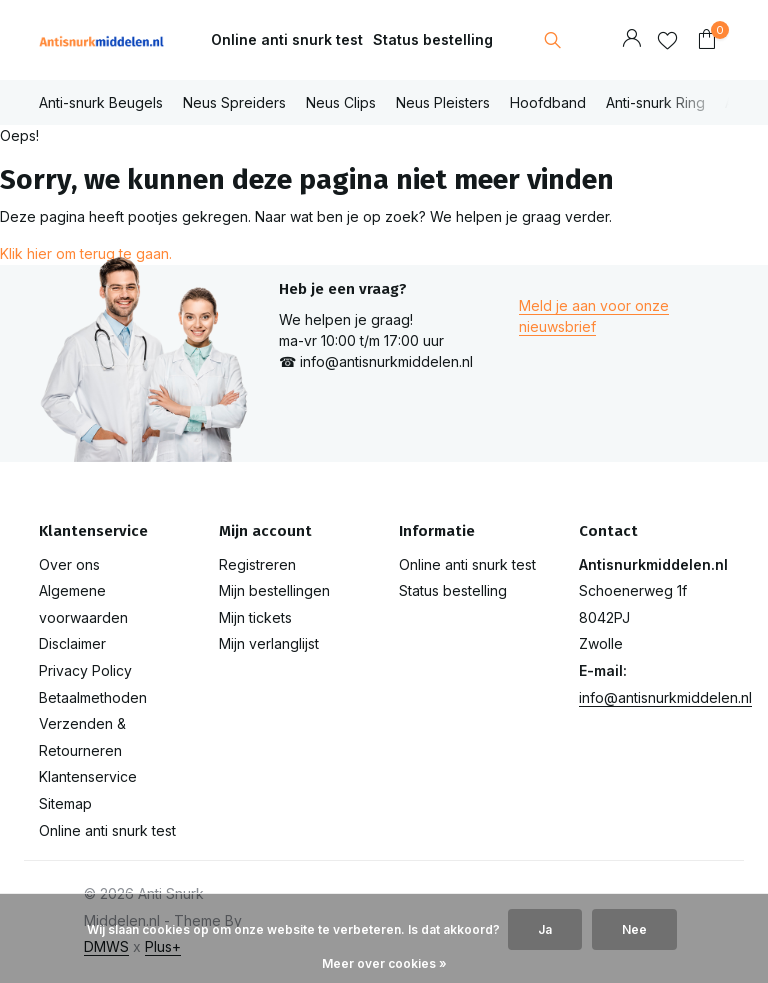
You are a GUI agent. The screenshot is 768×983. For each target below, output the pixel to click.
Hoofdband (548, 102)
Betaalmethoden (93, 697)
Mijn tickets (255, 617)
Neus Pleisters (443, 102)
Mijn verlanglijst (269, 643)
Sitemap (65, 803)
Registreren (257, 564)
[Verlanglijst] (667, 40)
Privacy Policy (85, 670)
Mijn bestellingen (274, 590)
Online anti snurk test (287, 39)
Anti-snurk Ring (655, 102)
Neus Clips (341, 102)
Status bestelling (433, 39)
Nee (634, 929)
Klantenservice (88, 776)
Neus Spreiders (234, 102)
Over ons (69, 564)
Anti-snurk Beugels (101, 102)
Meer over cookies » (384, 963)
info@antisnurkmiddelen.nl (665, 697)
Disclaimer (72, 643)
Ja (545, 929)
